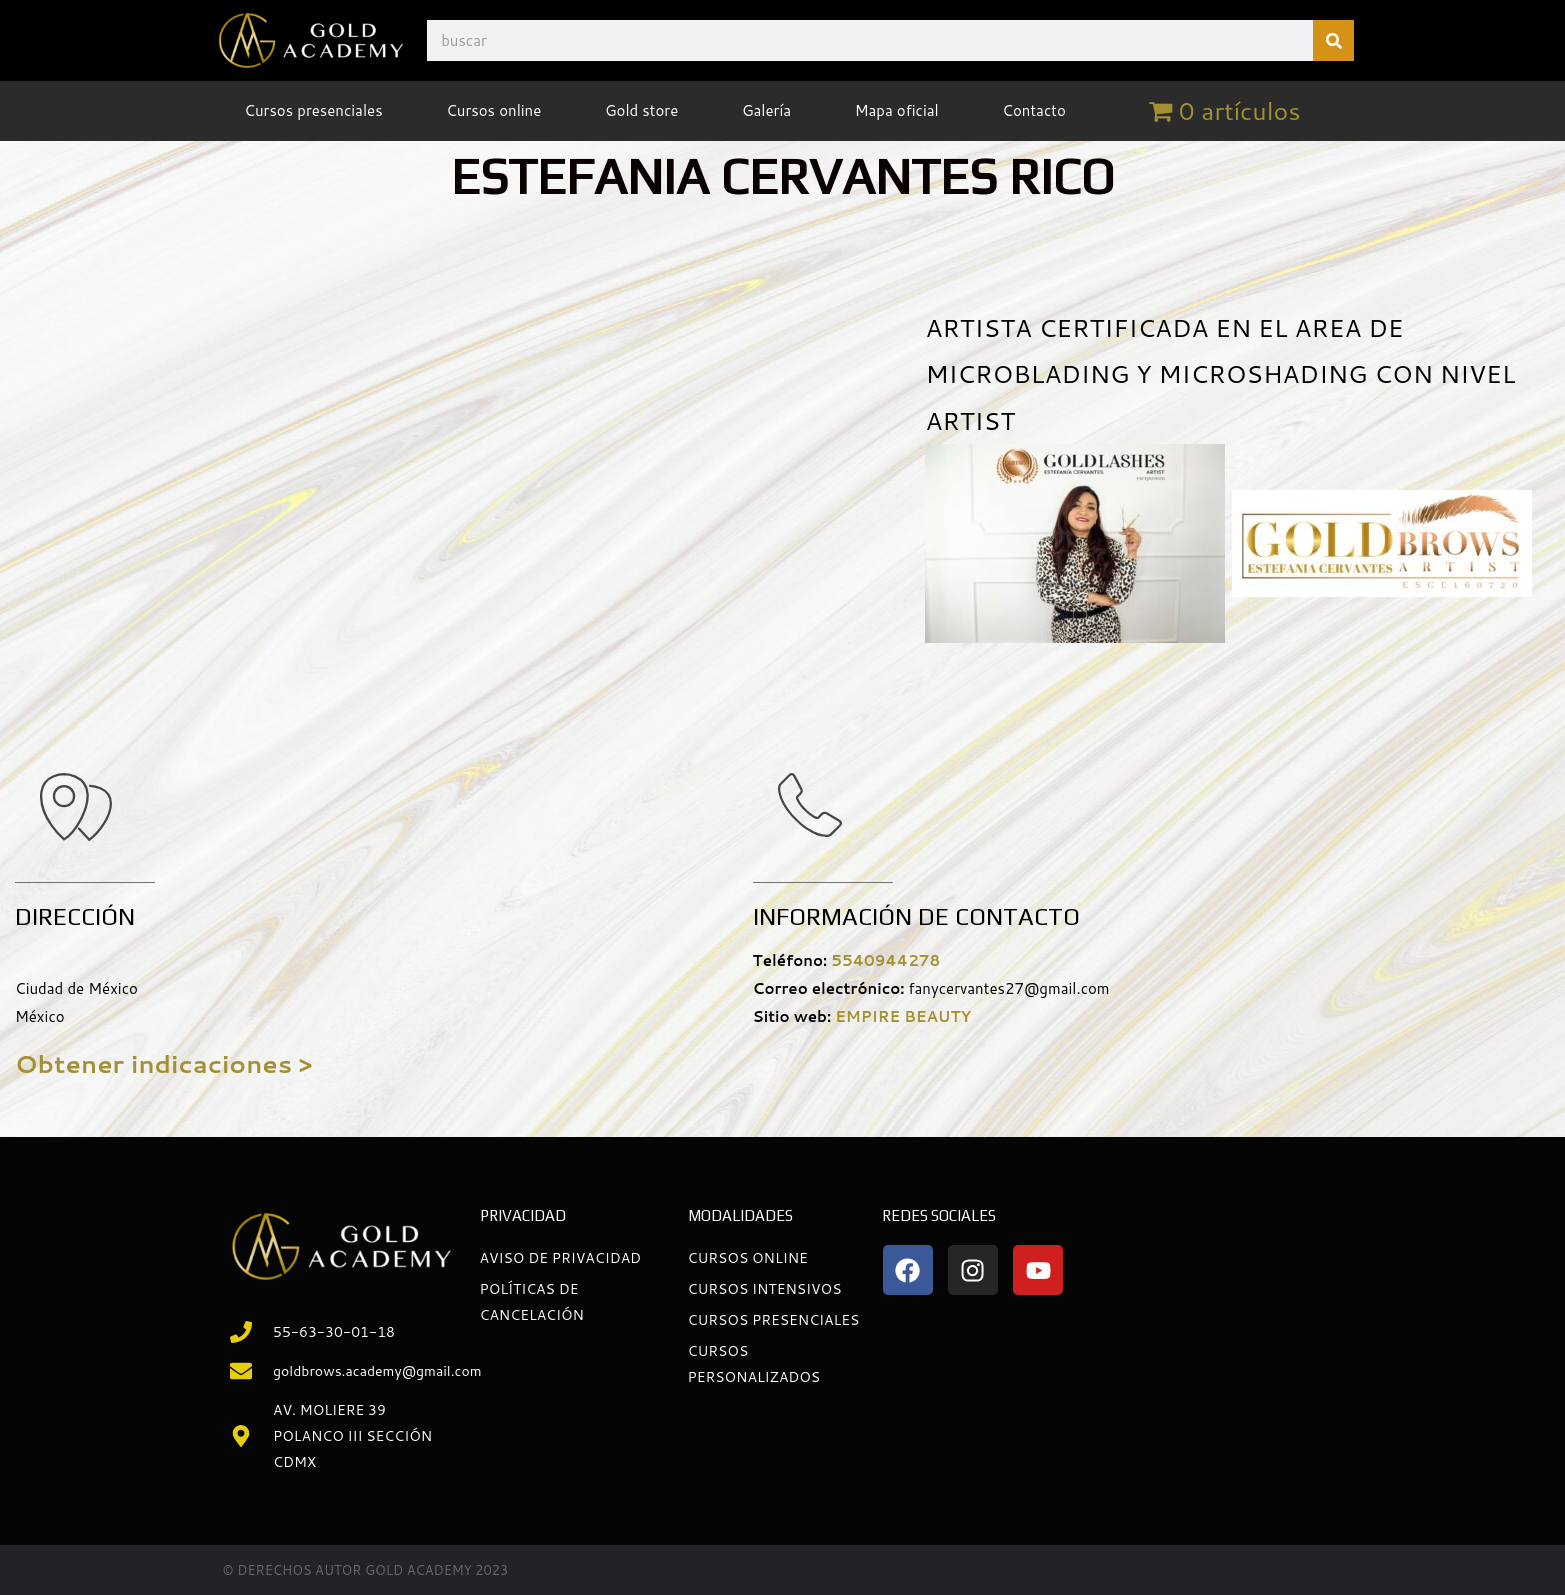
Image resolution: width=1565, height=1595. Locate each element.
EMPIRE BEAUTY (903, 1016)
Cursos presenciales (313, 110)
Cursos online (493, 110)
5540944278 (885, 960)
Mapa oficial (897, 110)
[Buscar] (1333, 40)
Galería (766, 110)
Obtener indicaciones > (163, 1063)
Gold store (641, 110)
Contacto (1034, 110)
